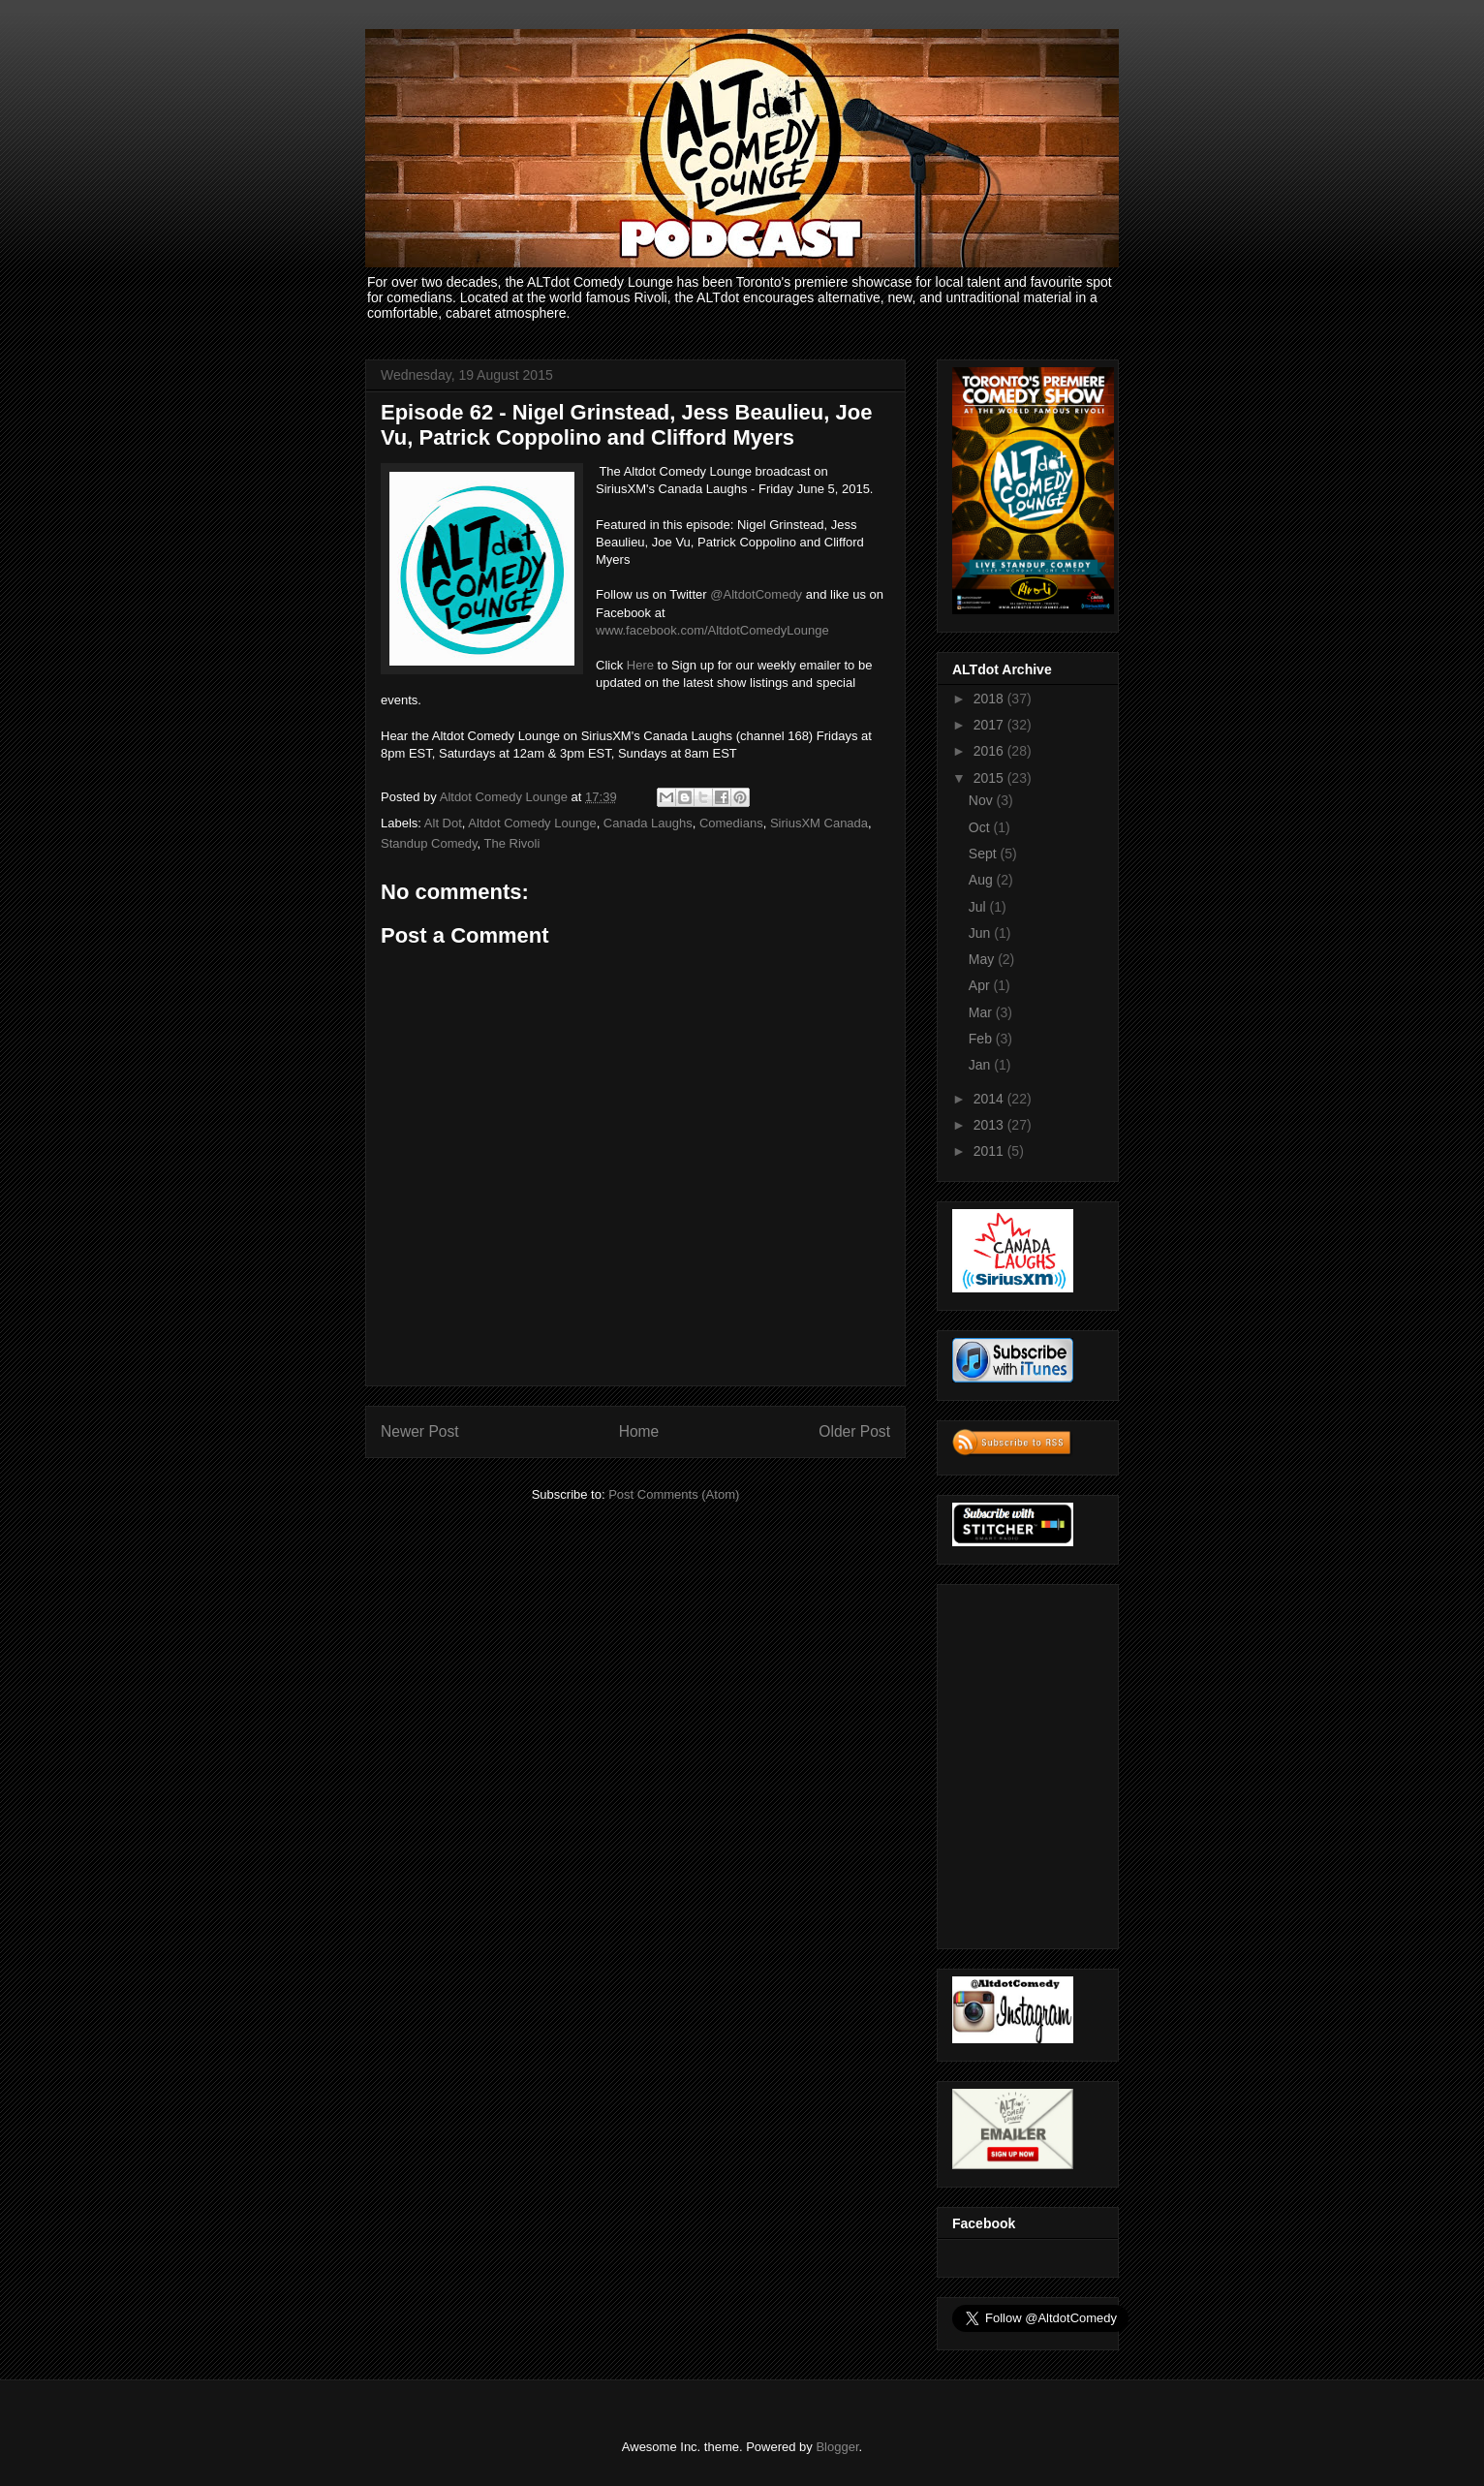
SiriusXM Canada (819, 823)
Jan (981, 1064)
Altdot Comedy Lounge (532, 823)
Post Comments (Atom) (673, 1494)
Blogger (837, 2446)
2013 (990, 1125)
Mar (982, 1012)
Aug (983, 879)
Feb (982, 1038)
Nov (983, 800)
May (983, 959)
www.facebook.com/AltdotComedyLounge (712, 630)
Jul (979, 907)
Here (640, 665)
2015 (990, 778)
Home (639, 1431)
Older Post (854, 1431)
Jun (981, 933)
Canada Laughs (648, 823)
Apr (981, 985)
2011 (990, 1151)
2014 (990, 1098)
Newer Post (420, 1431)
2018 (990, 698)
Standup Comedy (429, 843)
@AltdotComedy (756, 594)
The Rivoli (512, 843)
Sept (985, 853)
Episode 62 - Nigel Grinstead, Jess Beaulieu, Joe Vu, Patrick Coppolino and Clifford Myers (626, 425)
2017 (990, 724)
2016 (990, 751)
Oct (981, 827)
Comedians (731, 823)
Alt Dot (443, 823)
